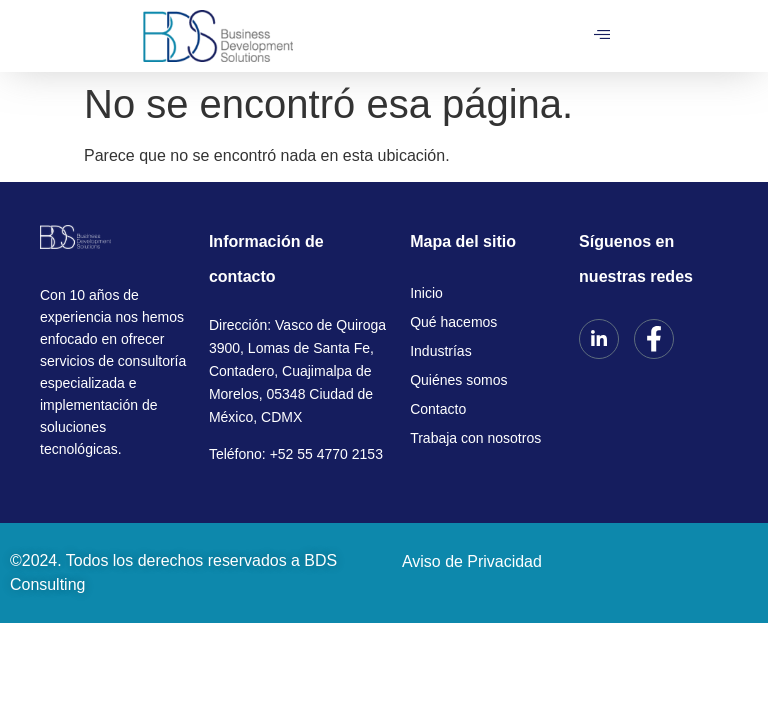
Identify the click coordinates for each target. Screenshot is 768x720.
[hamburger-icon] (602, 36)
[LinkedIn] (599, 339)
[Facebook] (654, 339)
